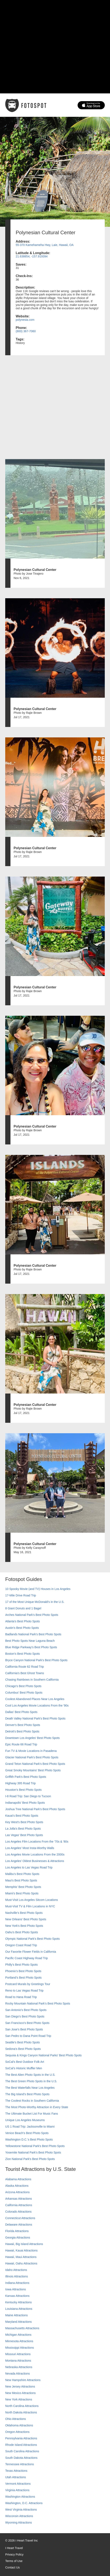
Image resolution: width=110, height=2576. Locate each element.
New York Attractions (18, 2399)
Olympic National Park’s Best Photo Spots (32, 1938)
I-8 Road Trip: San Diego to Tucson (28, 1796)
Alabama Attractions (18, 2179)
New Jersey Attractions (20, 2386)
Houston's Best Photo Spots (23, 1789)
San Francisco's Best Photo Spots (27, 2023)
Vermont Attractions (18, 2483)
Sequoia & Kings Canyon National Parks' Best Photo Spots (43, 2055)
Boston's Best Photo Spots (22, 1653)
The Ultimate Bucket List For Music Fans (31, 2113)
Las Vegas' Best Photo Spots (24, 1835)
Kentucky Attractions (18, 2302)
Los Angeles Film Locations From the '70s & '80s (36, 1841)
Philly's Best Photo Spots (21, 1964)
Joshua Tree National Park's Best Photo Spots (35, 1809)
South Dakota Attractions (21, 2457)
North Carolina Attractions (22, 2406)
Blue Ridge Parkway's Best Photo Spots (31, 1647)
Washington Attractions (20, 2496)
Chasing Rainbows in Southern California (32, 1679)
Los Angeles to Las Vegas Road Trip (28, 1867)
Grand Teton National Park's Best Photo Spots (35, 1763)
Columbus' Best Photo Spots (23, 1692)
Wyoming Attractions (18, 2522)
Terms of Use (13, 2561)
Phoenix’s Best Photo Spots (23, 1971)
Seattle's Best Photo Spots (22, 2042)
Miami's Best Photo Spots (21, 1893)
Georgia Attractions (17, 2237)
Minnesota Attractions (19, 2341)
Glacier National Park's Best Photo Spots (31, 1757)
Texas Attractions (16, 2470)
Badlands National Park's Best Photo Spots (33, 1634)
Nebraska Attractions (18, 2367)
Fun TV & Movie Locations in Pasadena (31, 1751)
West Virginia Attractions (21, 2509)
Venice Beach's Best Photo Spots (27, 2133)
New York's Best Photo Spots (24, 1925)
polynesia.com (25, 319)
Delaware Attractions (18, 2224)
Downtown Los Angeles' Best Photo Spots (32, 1738)
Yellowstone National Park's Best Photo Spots (35, 2146)
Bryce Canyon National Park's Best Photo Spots (36, 1660)
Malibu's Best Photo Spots (22, 1874)
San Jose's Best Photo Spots (24, 2029)
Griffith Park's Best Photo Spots (25, 1776)
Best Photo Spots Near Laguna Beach (30, 1640)
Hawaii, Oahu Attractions (21, 2263)
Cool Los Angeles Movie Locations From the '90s (37, 1705)
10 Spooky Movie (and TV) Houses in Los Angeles (37, 1589)
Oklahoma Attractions (19, 2425)
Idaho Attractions (16, 2270)
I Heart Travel (14, 2548)
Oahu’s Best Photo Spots (21, 1932)
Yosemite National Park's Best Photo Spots (33, 2152)
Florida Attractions (17, 2231)
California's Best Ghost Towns (24, 1673)
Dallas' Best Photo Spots (21, 1712)
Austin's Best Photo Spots (22, 1627)
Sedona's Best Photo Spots (23, 2048)
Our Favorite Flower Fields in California (30, 1951)
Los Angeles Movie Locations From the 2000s (34, 1854)
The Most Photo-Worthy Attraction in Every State (36, 2107)
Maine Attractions (16, 2315)
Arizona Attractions (17, 2192)
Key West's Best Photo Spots (24, 1822)
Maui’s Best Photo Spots (21, 1880)
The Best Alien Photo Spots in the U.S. (30, 2074)
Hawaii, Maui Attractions (20, 2257)
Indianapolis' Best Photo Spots (25, 1802)
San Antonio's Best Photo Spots (25, 2010)
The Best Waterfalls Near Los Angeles (30, 2087)
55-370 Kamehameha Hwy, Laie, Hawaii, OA (45, 245)
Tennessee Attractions (19, 2464)
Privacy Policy (14, 2554)
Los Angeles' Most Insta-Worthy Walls (29, 1848)
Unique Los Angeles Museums (25, 2120)
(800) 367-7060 (26, 331)
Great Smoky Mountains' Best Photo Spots (33, 1770)
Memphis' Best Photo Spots (23, 1887)
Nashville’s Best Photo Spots (24, 1912)
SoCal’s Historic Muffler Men (23, 2068)
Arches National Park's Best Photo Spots (31, 1614)
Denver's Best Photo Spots (22, 1725)
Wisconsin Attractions (19, 2516)
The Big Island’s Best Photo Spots (27, 2094)
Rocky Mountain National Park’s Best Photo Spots (37, 2003)
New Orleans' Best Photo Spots (25, 1919)
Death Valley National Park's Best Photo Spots (35, 1718)
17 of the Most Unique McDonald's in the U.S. (34, 1602)
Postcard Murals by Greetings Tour (27, 1984)
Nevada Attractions (17, 2373)
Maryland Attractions (18, 2321)
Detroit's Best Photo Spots (22, 1731)
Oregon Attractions (17, 2431)
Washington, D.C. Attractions (23, 2503)
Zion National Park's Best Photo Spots (30, 2159)
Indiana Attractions (17, 2283)
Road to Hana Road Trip (21, 1997)
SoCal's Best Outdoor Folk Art (24, 2061)
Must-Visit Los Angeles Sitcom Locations (31, 1899)
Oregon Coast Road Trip (21, 1945)
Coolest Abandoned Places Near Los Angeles (34, 1699)
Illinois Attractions (16, 2276)
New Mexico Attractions (20, 2393)
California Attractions (18, 2205)
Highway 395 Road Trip (20, 1783)
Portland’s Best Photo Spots (23, 1977)
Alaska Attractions (16, 2185)
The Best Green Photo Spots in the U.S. (31, 2081)
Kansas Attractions (17, 2295)
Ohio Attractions (15, 2419)
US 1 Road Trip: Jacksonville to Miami (30, 2126)
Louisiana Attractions (18, 2308)
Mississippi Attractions (19, 2347)
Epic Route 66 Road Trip (21, 1744)
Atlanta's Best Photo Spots (22, 1621)
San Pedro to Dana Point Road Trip (28, 2036)
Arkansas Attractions (18, 2198)
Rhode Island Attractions (21, 2444)
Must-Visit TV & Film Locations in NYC (30, 1906)
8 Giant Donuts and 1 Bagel (23, 1608)
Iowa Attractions (15, 2289)
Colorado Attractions (18, 2211)
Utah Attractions (15, 2477)
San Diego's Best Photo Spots (24, 2016)
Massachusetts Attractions (22, 2328)
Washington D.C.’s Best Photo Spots (29, 2139)
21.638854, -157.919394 (32, 256)
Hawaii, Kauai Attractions (21, 2250)
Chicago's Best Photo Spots (23, 1686)
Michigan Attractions (18, 2334)
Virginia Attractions (17, 2490)
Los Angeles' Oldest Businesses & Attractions (34, 1861)
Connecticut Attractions (20, 2218)
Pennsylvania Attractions (21, 2438)
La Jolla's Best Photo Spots (23, 1828)
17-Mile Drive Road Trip (20, 1595)
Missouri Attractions (18, 2354)
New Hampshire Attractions (23, 2380)
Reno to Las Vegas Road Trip (24, 1990)
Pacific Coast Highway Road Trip (26, 1958)
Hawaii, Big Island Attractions (24, 2244)
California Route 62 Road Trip (24, 1666)
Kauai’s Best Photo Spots (21, 1815)
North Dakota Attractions (21, 2412)
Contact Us (12, 2567)
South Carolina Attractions (22, 2451)
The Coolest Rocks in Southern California (32, 2100)
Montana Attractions (18, 2360)
